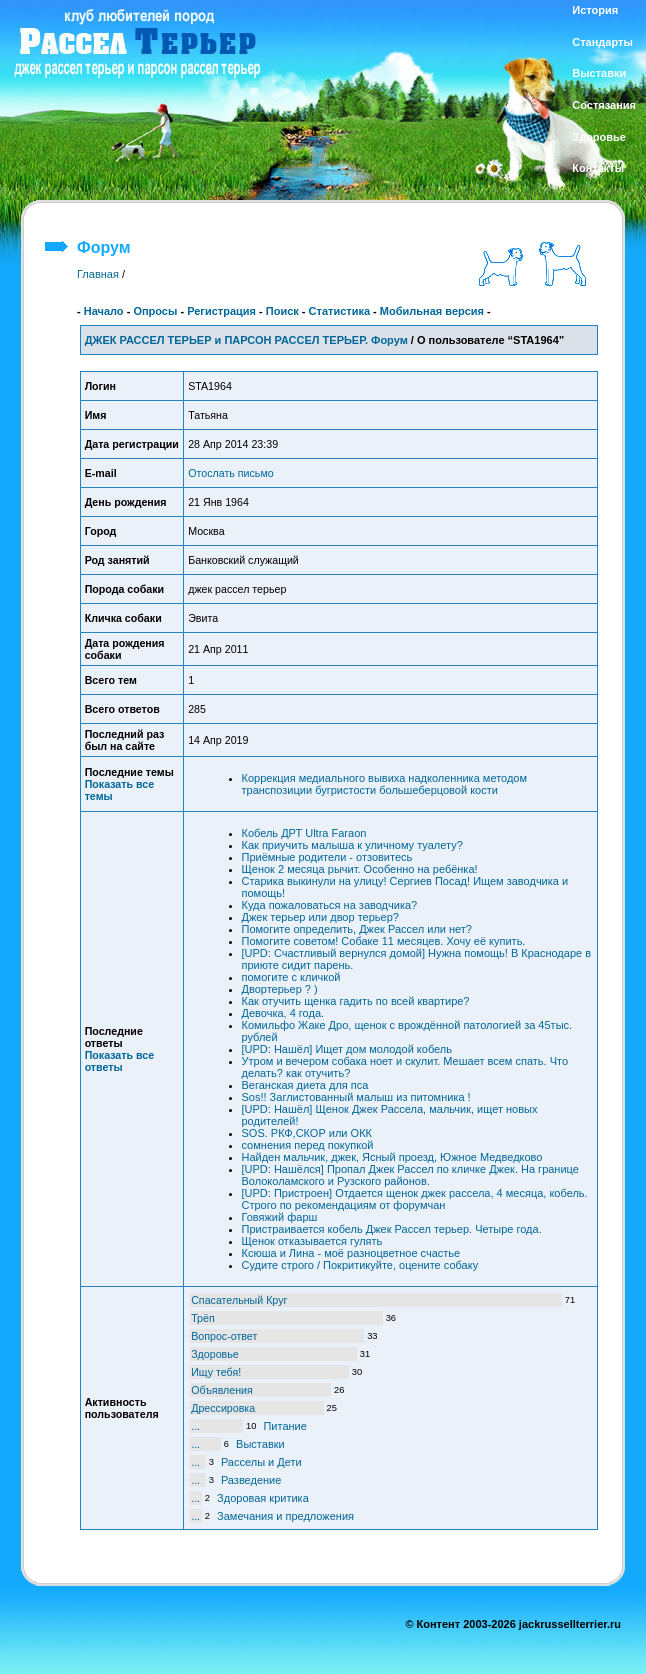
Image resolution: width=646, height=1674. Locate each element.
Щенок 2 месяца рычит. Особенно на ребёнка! (360, 869)
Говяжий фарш (280, 1217)
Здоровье (215, 1354)
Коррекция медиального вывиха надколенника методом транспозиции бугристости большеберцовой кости (385, 784)
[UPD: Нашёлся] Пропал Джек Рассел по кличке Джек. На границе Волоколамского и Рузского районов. (410, 1175)
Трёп (203, 1318)
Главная (98, 274)
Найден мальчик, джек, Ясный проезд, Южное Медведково (392, 1157)
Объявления (222, 1390)
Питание (284, 1426)
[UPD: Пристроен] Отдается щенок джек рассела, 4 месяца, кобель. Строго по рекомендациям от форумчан (415, 1199)
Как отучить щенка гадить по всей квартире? (356, 1001)
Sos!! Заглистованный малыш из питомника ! (356, 1097)
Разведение (251, 1480)
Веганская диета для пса (305, 1085)
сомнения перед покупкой (308, 1145)
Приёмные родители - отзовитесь (327, 857)
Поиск (282, 311)
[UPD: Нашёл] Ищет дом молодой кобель (347, 1049)
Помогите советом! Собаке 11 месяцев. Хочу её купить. (384, 941)
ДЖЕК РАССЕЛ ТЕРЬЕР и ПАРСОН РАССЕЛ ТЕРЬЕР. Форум (246, 340)
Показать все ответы (120, 1061)
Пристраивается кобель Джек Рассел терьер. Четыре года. (392, 1229)
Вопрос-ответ (224, 1336)
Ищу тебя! (216, 1372)
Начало (104, 311)
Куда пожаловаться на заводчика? (330, 905)
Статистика (340, 311)
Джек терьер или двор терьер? (320, 917)
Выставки (260, 1444)
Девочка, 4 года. (283, 1013)
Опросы (155, 311)
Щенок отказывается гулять (312, 1241)
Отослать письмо (230, 473)
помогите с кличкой (291, 977)
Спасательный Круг (239, 1300)
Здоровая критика (263, 1498)
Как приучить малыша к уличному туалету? (352, 845)
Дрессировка (223, 1408)
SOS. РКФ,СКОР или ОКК (307, 1133)
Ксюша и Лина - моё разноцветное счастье (351, 1253)
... (195, 1426)
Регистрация (221, 311)
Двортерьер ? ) (280, 989)
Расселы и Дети (261, 1462)
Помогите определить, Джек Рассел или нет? (357, 929)
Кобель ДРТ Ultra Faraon (304, 833)
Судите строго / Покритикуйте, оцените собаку (360, 1265)
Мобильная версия (432, 311)
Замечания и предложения (285, 1516)
